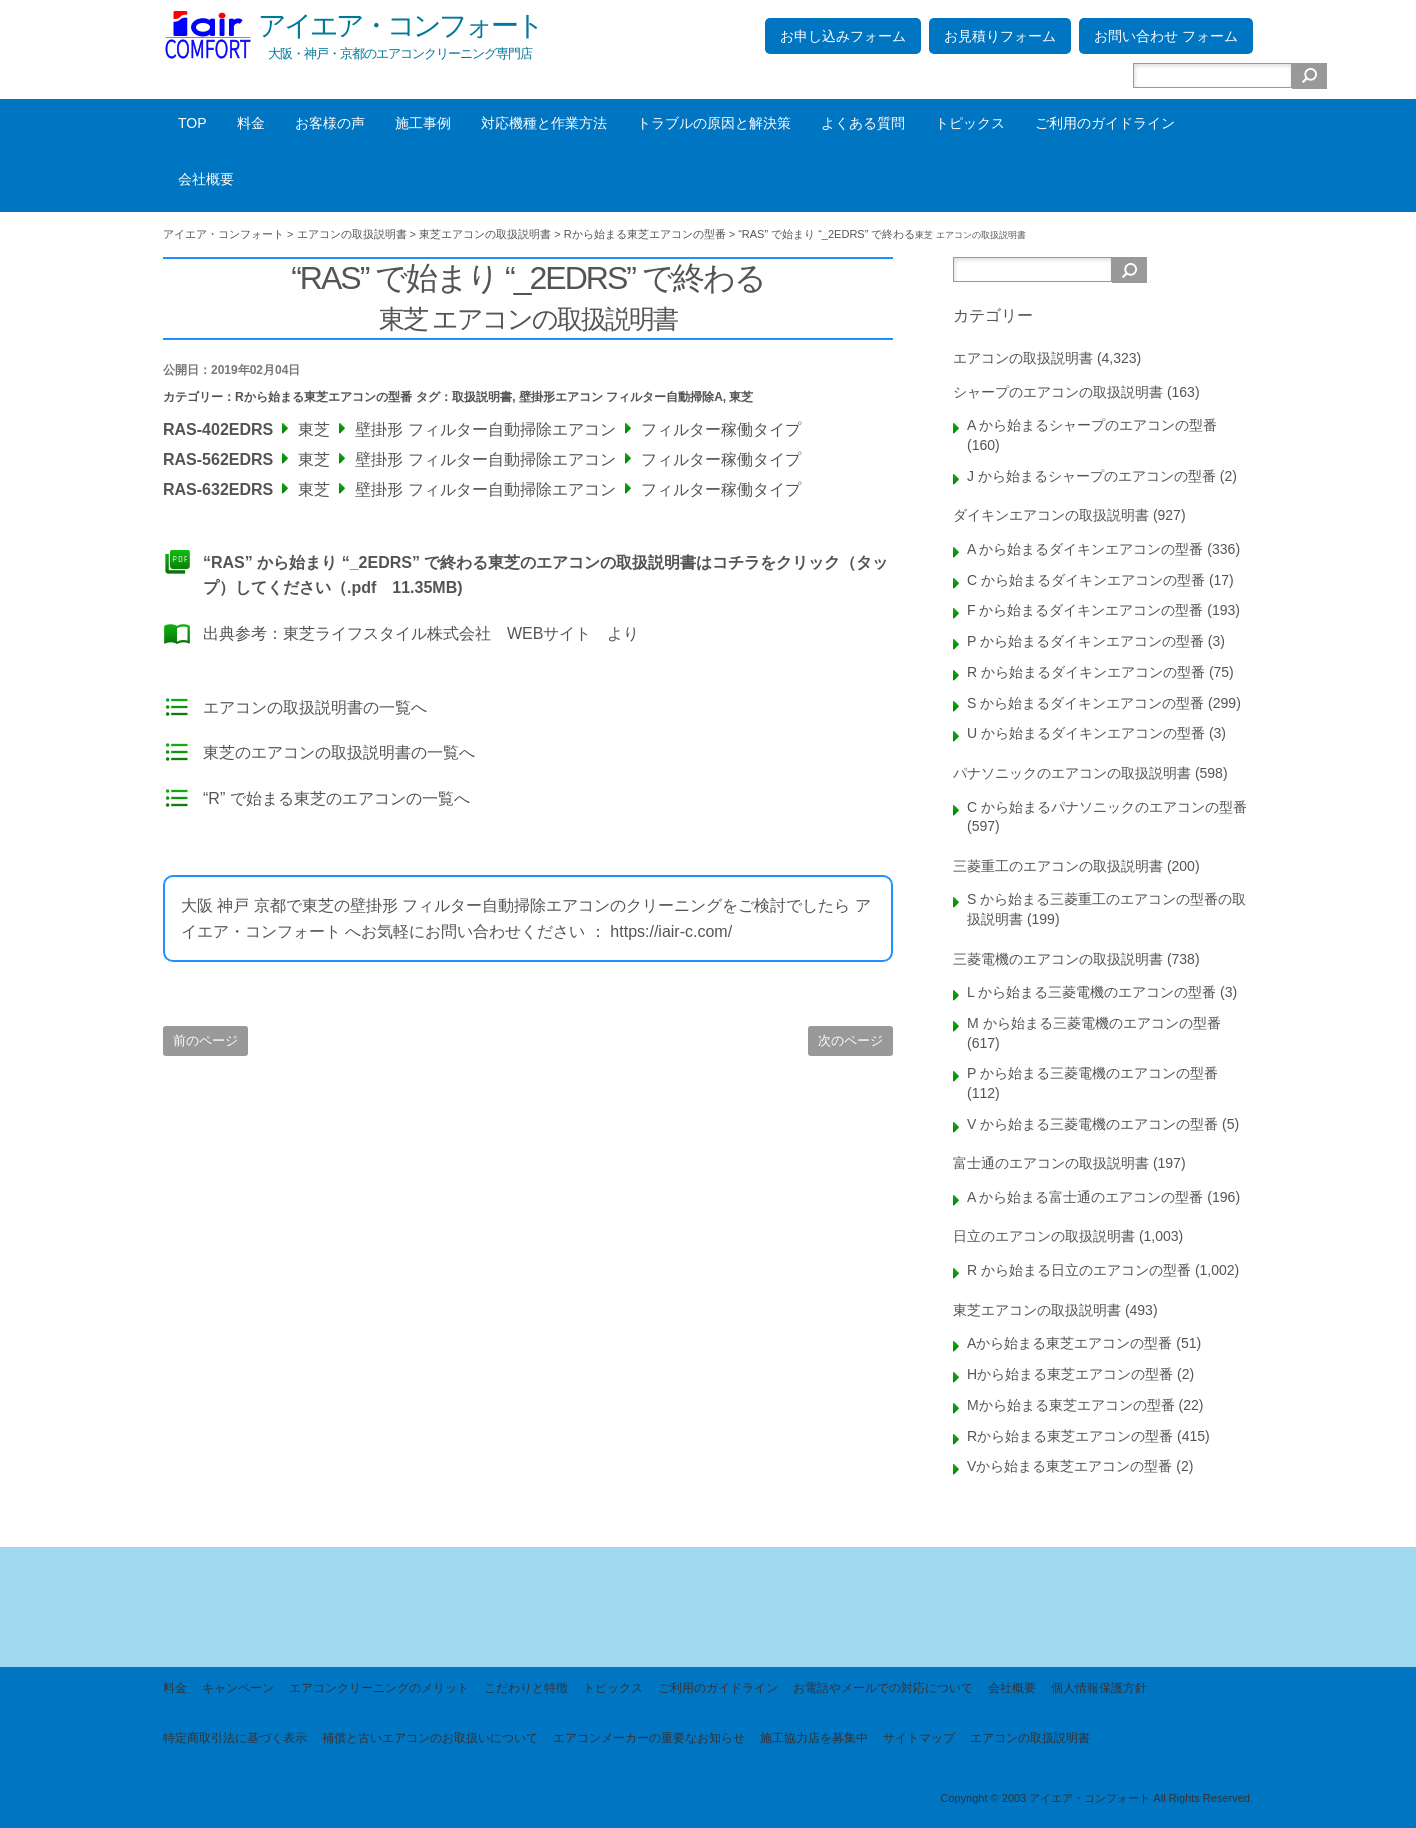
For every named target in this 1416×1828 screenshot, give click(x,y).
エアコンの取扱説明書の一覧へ (315, 707)
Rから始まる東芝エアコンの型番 (323, 397)
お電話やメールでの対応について (883, 1688)
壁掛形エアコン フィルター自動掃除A (621, 397)
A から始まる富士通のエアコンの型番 (1085, 1197)
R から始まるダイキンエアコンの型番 (1086, 672)
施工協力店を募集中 (814, 1738)
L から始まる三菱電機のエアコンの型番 (1091, 992)
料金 (251, 123)
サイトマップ (919, 1738)
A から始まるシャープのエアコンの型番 (1092, 425)
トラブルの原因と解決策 (714, 123)
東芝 (741, 397)
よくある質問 (863, 123)
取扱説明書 (482, 397)
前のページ (205, 1040)
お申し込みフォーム (843, 36)
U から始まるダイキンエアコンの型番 (1086, 733)
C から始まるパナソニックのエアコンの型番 (1107, 807)
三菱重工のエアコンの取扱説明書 (1058, 866)
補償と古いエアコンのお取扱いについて (430, 1738)
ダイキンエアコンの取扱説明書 (1051, 515)
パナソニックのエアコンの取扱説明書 (1072, 773)
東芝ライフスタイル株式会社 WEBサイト (437, 633)
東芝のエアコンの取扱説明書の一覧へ (339, 752)
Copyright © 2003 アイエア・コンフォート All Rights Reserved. (1096, 1798)
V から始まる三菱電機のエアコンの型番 (1092, 1124)
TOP (192, 123)
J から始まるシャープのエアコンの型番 (1091, 476)
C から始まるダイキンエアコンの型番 (1086, 580)
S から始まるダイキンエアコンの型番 (1085, 703)
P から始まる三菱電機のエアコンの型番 (1092, 1073)
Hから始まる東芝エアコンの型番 (1070, 1374)
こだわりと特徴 (526, 1688)
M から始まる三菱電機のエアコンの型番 (1094, 1023)
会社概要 (206, 179)
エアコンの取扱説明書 (1023, 358)
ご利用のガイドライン (1105, 123)
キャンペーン (238, 1688)
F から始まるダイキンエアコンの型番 (1085, 610)
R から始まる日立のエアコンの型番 (1079, 1270)
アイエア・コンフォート (400, 25)
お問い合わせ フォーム (1166, 36)
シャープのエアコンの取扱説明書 (1058, 392)
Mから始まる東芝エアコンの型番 (1071, 1405)
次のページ (850, 1040)
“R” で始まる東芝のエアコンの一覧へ (336, 798)
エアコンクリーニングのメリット (379, 1688)
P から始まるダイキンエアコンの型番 (1085, 641)
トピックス (970, 123)
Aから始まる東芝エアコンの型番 (1069, 1343)
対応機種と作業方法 (544, 123)
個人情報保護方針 (1099, 1688)
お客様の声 (330, 123)
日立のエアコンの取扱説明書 (1044, 1236)
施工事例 (423, 123)
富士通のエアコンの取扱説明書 (1051, 1163)
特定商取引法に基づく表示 (235, 1738)
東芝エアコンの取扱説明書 (1037, 1310)
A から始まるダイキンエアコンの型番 (1085, 549)
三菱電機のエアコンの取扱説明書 (1058, 959)
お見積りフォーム (1000, 36)
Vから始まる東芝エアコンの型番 (1069, 1466)
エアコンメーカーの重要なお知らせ (649, 1738)
